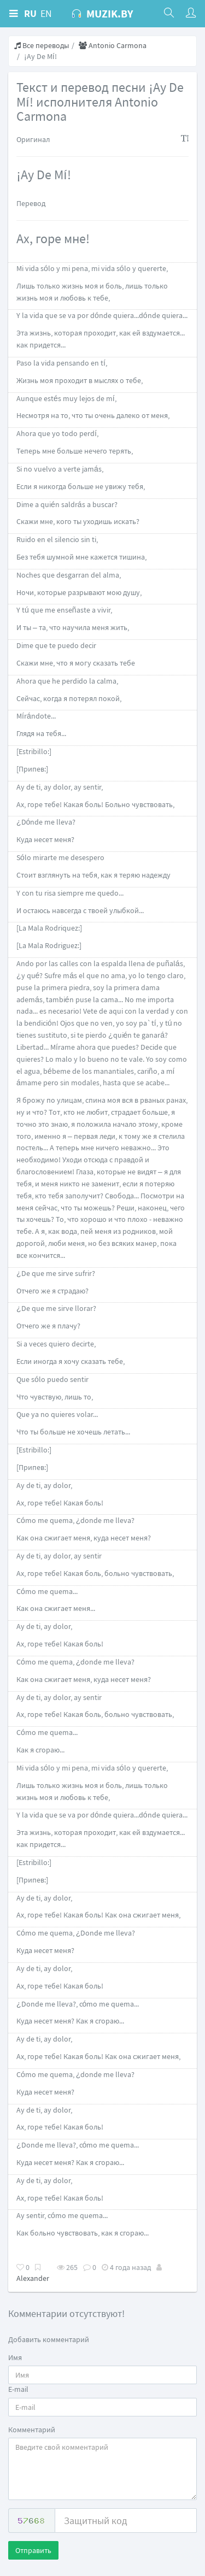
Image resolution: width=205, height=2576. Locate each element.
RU (30, 13)
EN (46, 13)
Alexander (32, 2278)
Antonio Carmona (113, 45)
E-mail (18, 2389)
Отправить (33, 2550)
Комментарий (31, 2429)
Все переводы (41, 45)
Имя (15, 2357)
